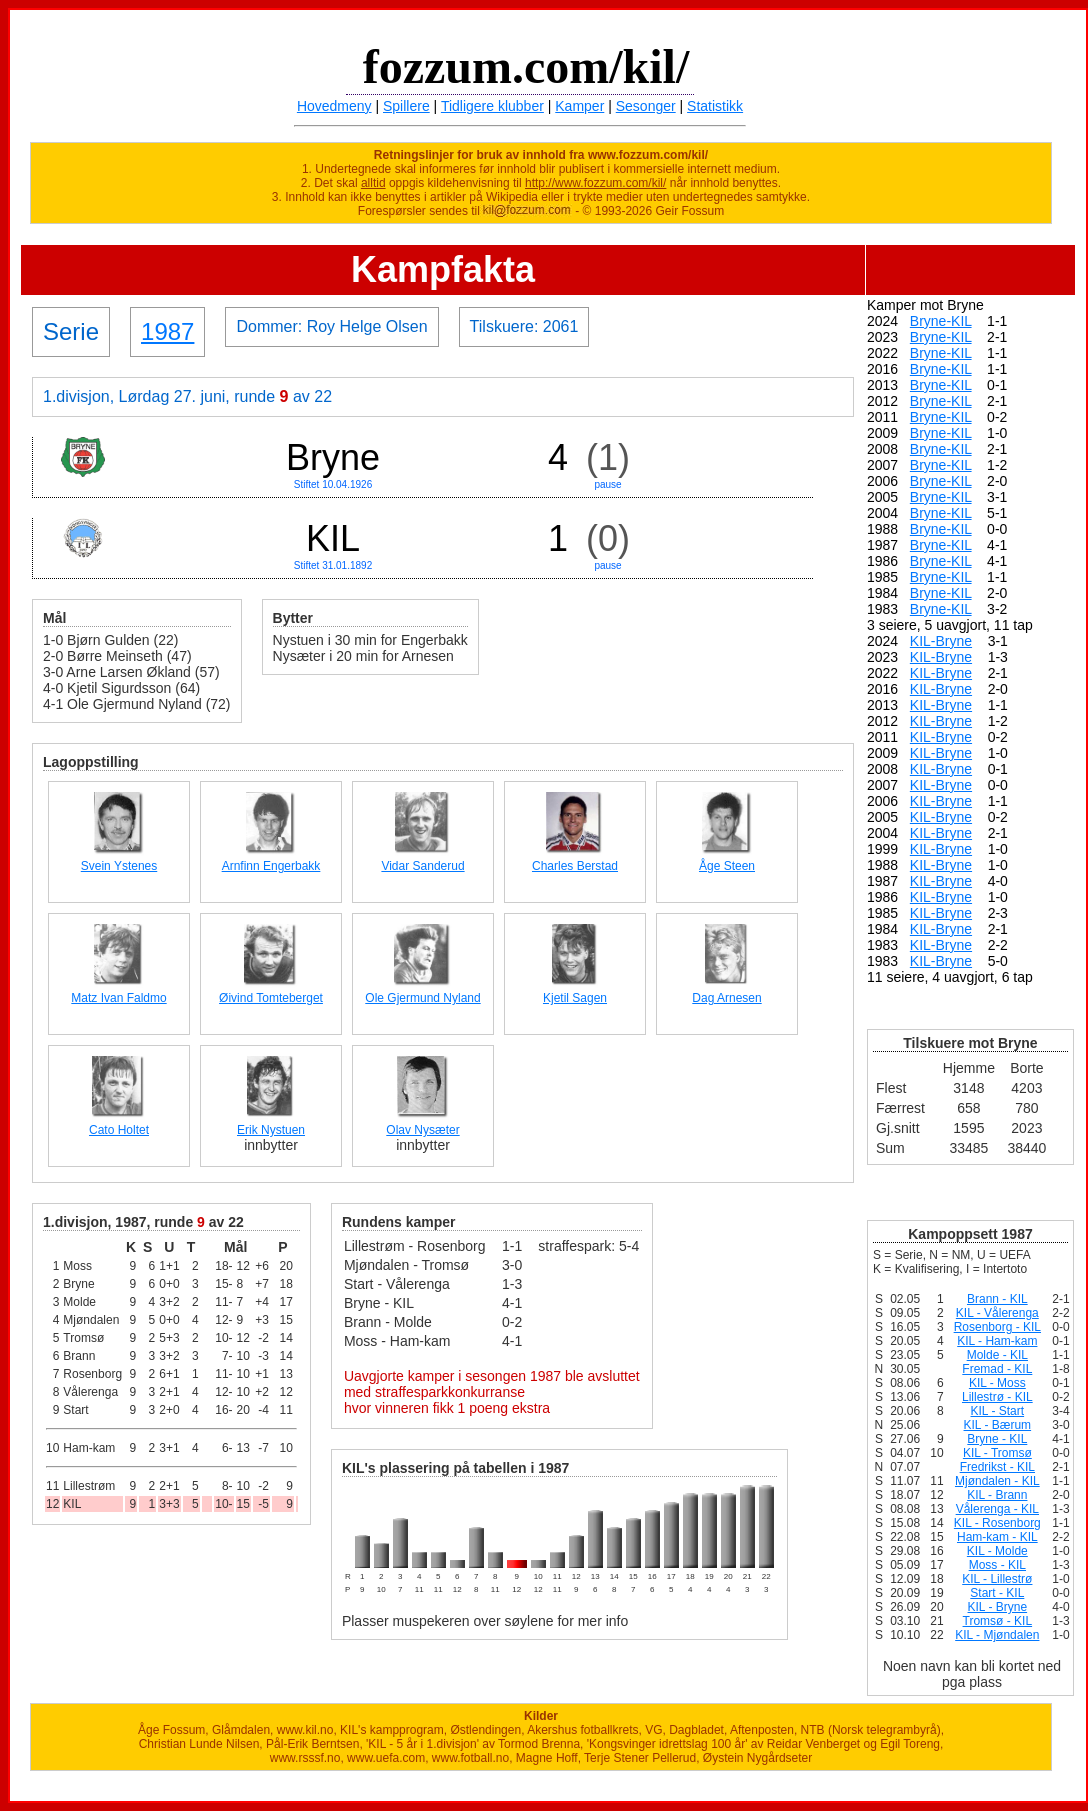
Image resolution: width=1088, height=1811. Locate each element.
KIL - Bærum (998, 1425)
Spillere (406, 106)
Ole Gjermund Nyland (422, 998)
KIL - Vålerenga (997, 1313)
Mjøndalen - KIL (997, 1481)
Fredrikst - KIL (997, 1467)
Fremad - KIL (997, 1369)
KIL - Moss (997, 1383)
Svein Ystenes (119, 866)
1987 (167, 331)
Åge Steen (727, 866)
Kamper (579, 106)
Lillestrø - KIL (997, 1397)
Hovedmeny (334, 106)
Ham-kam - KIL (997, 1537)
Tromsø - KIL (998, 1621)
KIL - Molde (997, 1551)
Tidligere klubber (492, 106)
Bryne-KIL (941, 321)
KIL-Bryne (941, 641)
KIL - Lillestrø (997, 1579)
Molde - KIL (997, 1355)
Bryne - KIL (997, 1439)
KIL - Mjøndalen (997, 1635)
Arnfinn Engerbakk (271, 866)
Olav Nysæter (422, 1130)
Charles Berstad (575, 866)
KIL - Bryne (998, 1607)
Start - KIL (997, 1593)
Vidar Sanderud (422, 866)
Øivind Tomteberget (271, 998)
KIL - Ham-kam (997, 1341)
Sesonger (646, 106)
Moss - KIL (997, 1565)
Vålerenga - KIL (997, 1509)
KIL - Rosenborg (997, 1523)
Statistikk (715, 106)
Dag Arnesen (726, 998)
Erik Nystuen (271, 1130)
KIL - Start (998, 1411)
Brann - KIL (997, 1299)
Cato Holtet (119, 1130)
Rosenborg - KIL (997, 1327)
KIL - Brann (997, 1495)
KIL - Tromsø (997, 1453)
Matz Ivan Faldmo (118, 998)
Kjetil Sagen (575, 998)
